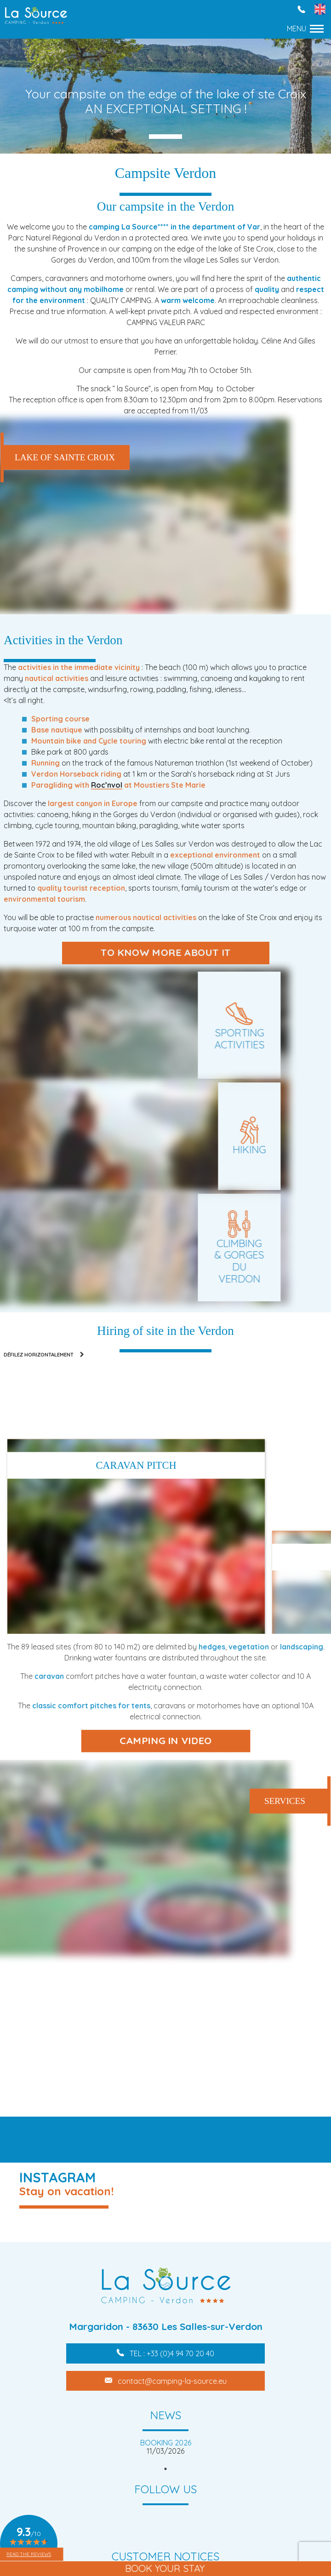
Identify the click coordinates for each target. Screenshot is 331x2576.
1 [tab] (165, 2468)
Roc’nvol (106, 785)
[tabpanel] (165, 2447)
